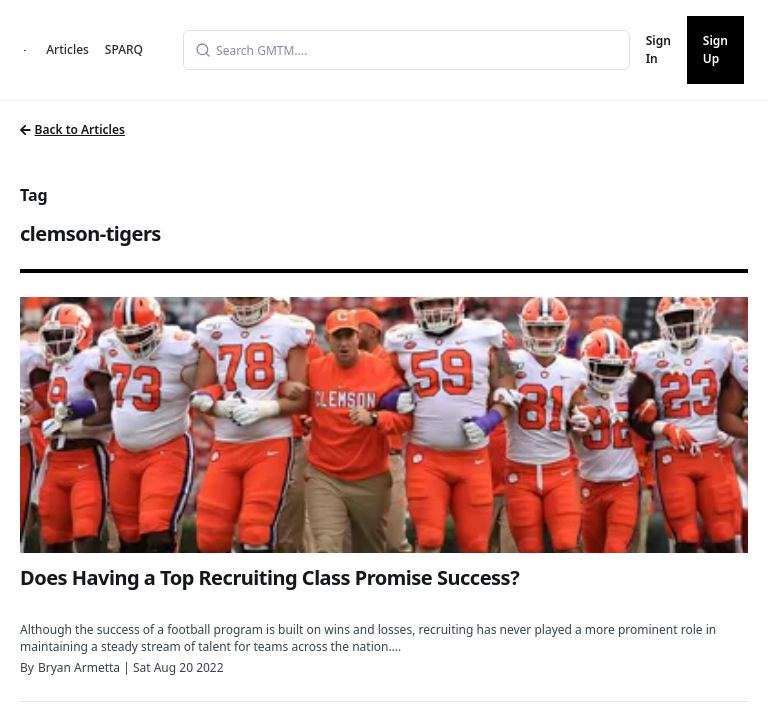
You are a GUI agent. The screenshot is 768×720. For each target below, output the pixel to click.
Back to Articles (72, 129)
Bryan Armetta (79, 667)
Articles (67, 49)
